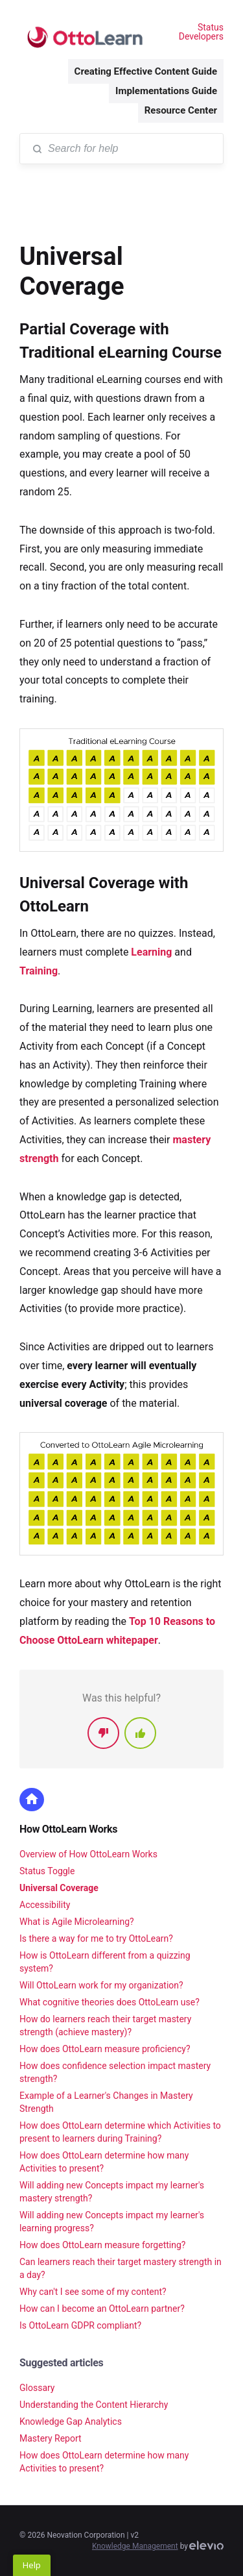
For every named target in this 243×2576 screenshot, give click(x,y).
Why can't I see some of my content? (93, 2291)
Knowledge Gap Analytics (70, 2421)
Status (211, 27)
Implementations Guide (166, 91)
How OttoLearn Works (68, 1829)
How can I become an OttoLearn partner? (102, 2308)
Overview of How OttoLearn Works (88, 1854)
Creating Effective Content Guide (146, 71)
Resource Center (181, 110)
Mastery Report (50, 2438)
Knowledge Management (135, 2546)
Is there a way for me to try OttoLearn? (96, 1938)
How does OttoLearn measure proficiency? (105, 2049)
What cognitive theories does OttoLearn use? (109, 2002)
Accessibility (44, 1905)
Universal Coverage (58, 1888)
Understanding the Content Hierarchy (93, 2404)
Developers (201, 36)
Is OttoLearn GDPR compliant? (80, 2325)
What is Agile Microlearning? (76, 1921)
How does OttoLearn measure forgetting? (102, 2245)
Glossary (36, 2388)
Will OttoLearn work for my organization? (101, 1985)
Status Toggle (47, 1871)
